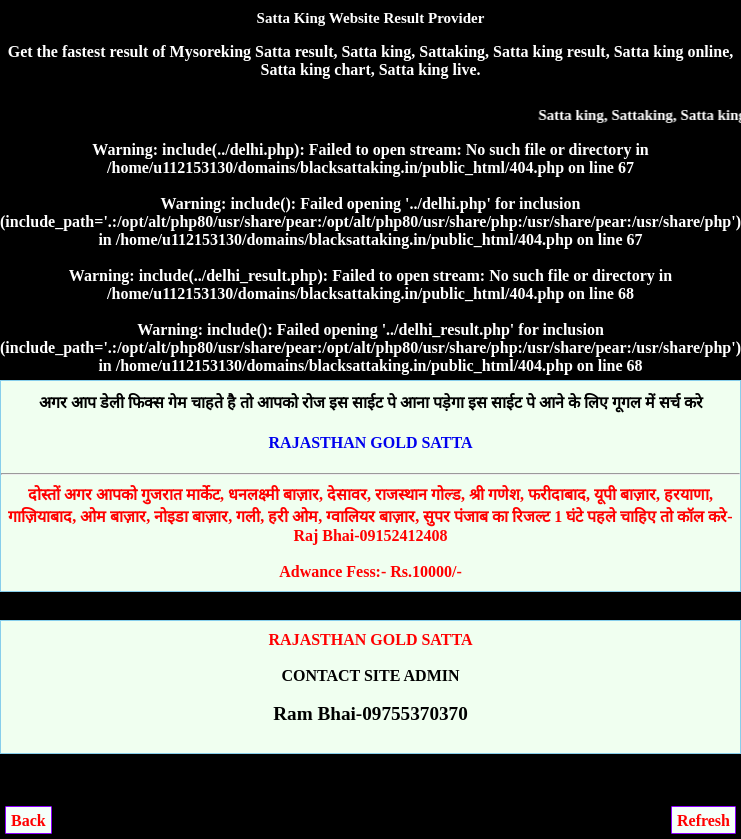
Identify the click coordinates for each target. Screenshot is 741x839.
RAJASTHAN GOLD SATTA (371, 442)
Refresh (703, 820)
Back (28, 820)
